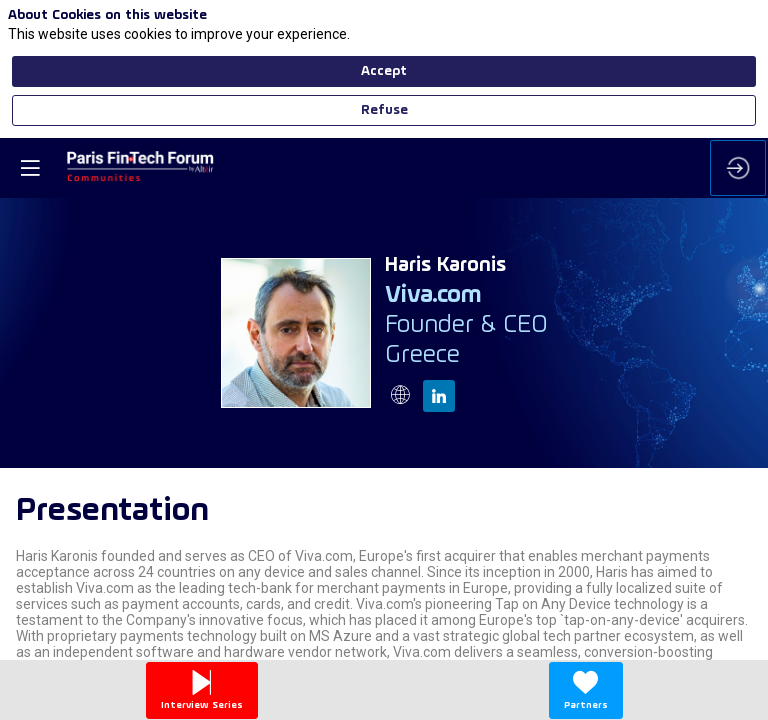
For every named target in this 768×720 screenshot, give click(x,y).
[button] (30, 30)
